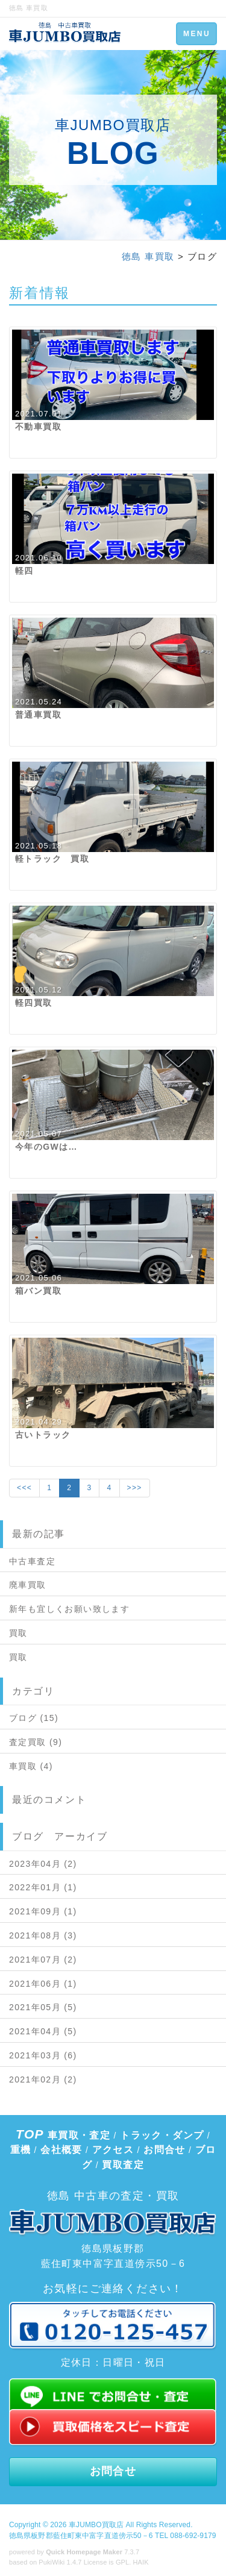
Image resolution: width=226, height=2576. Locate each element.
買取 (18, 1633)
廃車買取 (27, 1585)
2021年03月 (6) (43, 2055)
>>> (134, 1488)
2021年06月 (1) (43, 1983)
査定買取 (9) (35, 1742)
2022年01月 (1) (43, 1887)
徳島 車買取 (148, 256)
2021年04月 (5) (43, 2031)
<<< (24, 1488)
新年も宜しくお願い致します (69, 1609)
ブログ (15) (33, 1718)
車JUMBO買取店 (96, 2525)
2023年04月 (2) (43, 1864)
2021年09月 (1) (43, 1911)
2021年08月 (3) (43, 1935)
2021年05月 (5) (43, 2007)
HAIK (141, 2562)
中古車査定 (32, 1561)
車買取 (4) (31, 1766)
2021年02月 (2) (43, 2079)
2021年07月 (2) (43, 1959)
